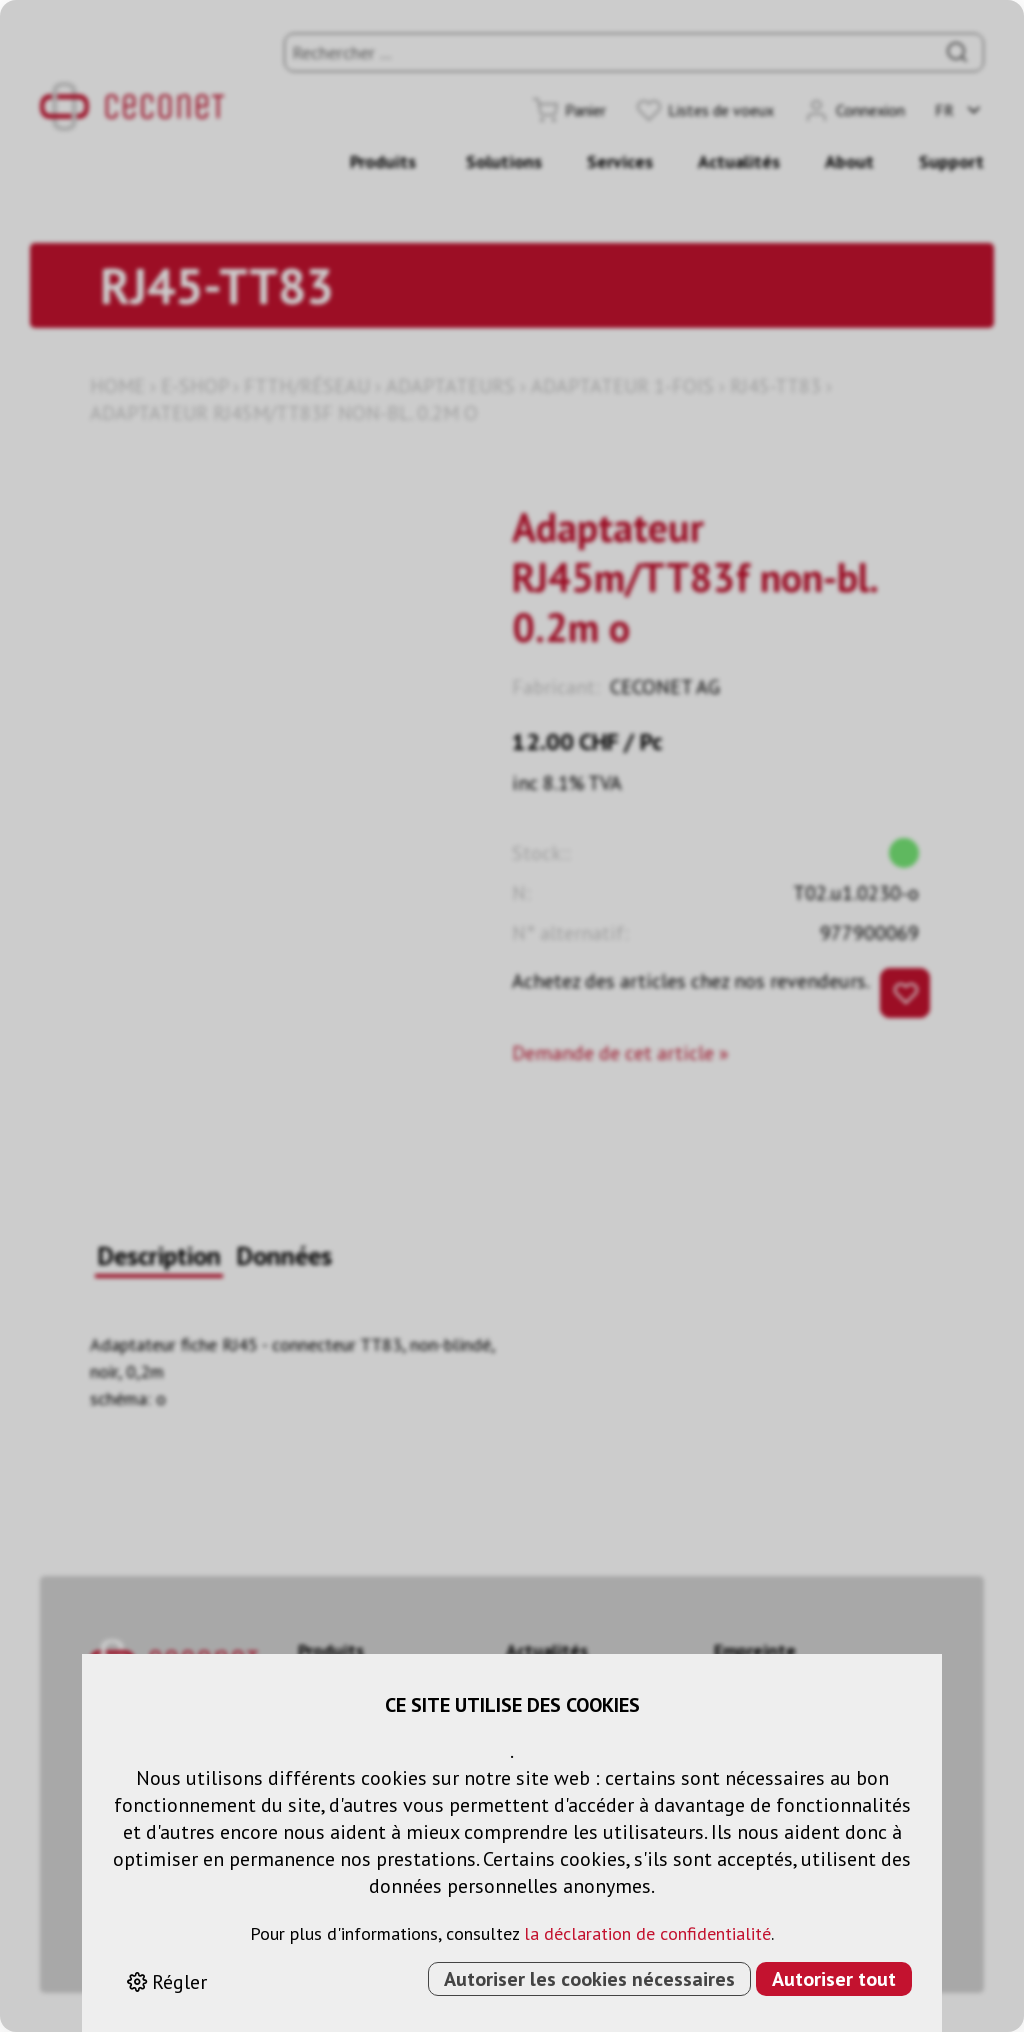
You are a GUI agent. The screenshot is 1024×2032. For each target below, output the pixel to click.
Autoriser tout (834, 1979)
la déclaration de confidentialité (647, 1933)
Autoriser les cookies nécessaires (589, 1979)
